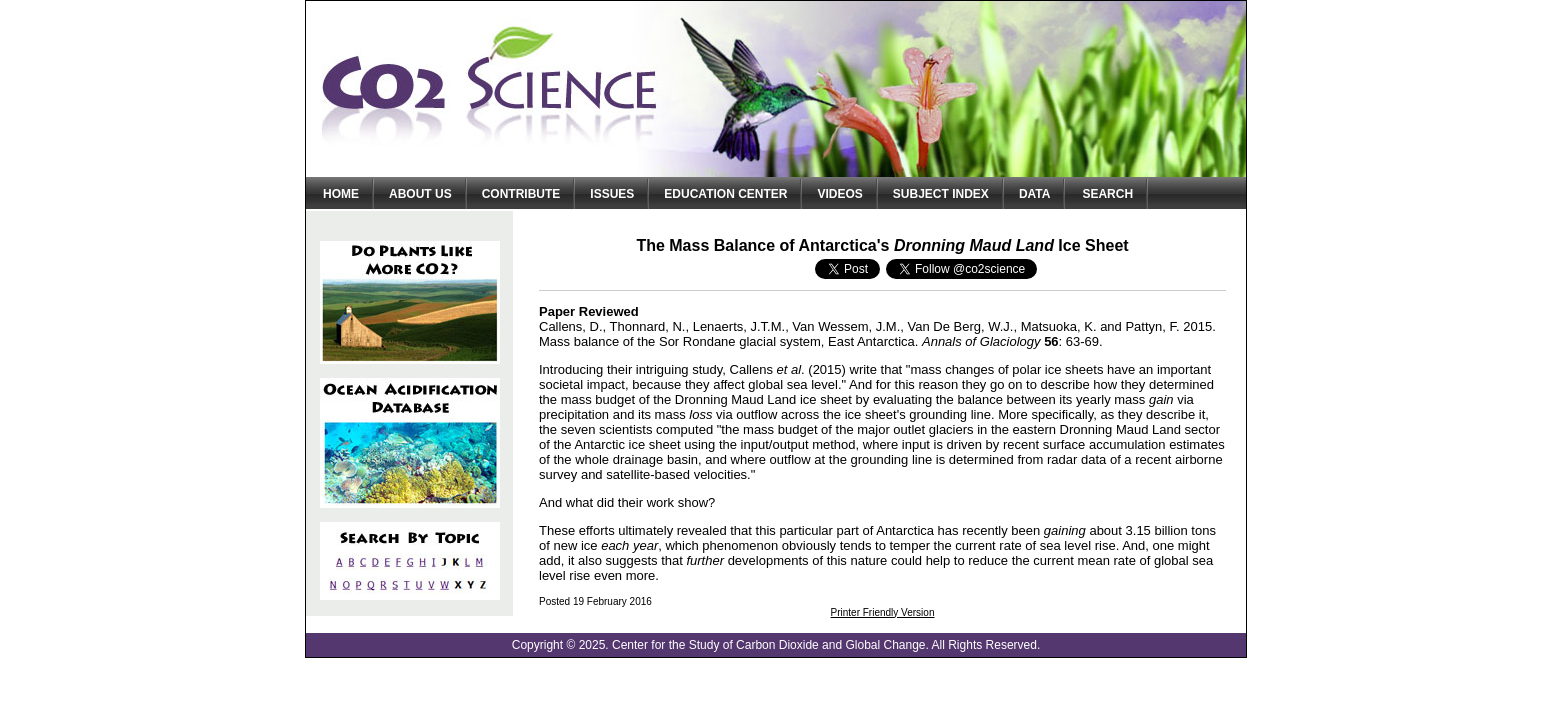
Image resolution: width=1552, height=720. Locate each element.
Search (1107, 194)
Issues (612, 194)
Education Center (725, 194)
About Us (420, 194)
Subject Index (941, 194)
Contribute (521, 194)
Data (1035, 194)
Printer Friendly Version (883, 612)
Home (341, 194)
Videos (839, 194)
